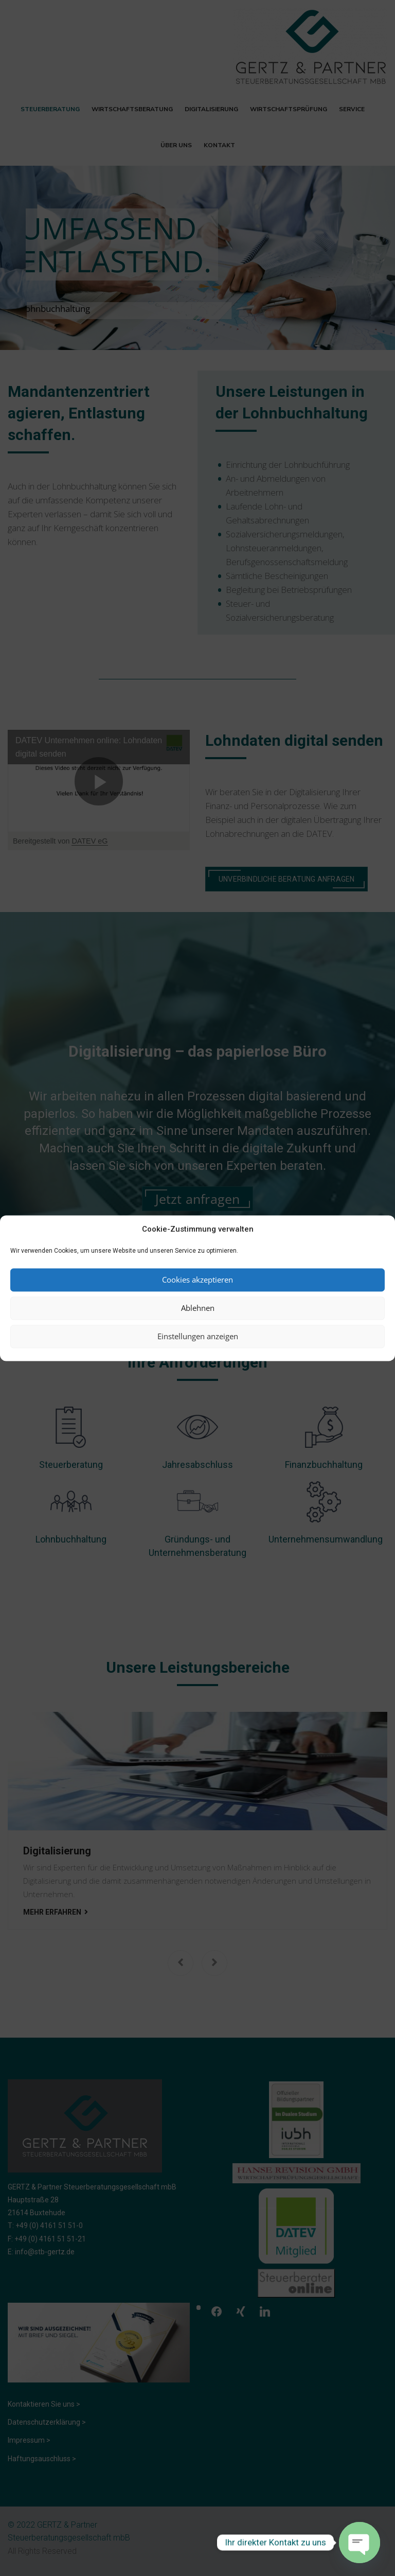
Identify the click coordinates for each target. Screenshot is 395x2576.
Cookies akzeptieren (197, 1280)
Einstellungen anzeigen (197, 1336)
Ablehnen (197, 1308)
